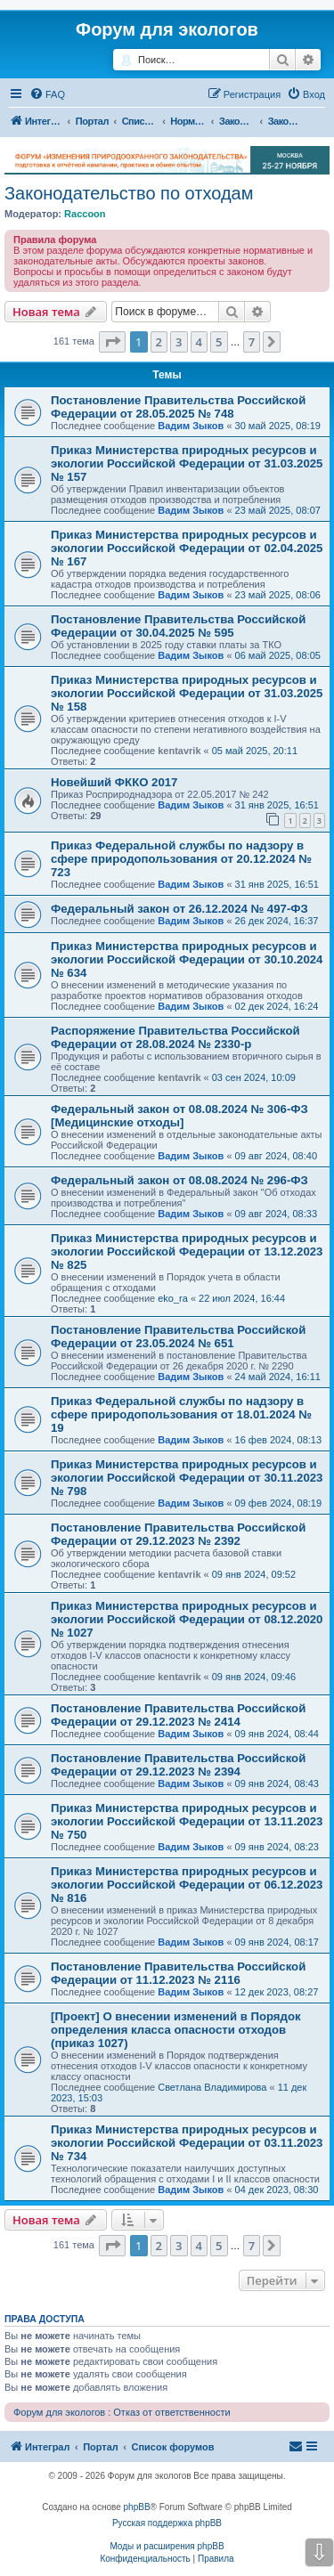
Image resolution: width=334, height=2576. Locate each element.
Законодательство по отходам (128, 193)
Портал (92, 121)
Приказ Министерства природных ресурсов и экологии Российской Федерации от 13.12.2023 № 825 (186, 1251)
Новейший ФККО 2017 (114, 782)
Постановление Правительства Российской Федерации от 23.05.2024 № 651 (178, 1336)
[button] (112, 342)
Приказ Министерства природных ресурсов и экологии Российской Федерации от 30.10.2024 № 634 (186, 959)
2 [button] (159, 342)
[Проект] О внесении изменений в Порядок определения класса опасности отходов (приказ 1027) (176, 2030)
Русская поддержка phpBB (167, 2523)
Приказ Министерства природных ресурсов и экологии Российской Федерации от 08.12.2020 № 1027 (186, 1619)
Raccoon (84, 213)
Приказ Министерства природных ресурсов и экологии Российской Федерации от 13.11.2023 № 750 (186, 1821)
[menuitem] (47, 94)
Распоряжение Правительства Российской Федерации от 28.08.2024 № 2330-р (175, 1037)
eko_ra (173, 1298)
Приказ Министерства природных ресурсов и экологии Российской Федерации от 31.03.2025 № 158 (186, 693)
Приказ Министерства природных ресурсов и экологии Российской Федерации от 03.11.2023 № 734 (186, 2143)
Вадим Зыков (191, 425)
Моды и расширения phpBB (167, 2546)
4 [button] (199, 342)
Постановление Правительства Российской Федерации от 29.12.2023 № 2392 (178, 1534)
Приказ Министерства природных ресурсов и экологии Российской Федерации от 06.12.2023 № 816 (186, 1885)
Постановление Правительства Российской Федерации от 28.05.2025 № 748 (178, 407)
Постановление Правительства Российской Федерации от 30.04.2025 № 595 (178, 626)
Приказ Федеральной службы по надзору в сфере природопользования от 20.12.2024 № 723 (181, 859)
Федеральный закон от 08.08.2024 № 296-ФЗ (179, 1180)
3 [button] (178, 342)
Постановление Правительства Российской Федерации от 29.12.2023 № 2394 (178, 1764)
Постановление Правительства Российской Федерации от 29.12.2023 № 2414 (178, 1715)
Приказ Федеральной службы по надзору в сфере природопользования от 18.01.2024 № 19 (181, 1414)
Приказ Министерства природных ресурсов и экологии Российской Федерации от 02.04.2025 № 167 (186, 548)
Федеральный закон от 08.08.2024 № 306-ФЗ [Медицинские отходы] (179, 1115)
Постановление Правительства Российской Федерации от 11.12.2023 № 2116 (178, 1973)
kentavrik (179, 750)
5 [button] (219, 342)
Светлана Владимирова (212, 2087)
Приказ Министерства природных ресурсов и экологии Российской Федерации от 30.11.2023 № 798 (186, 1478)
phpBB (137, 2507)
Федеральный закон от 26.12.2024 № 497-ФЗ (179, 908)
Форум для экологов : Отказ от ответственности (122, 2412)
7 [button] (251, 342)
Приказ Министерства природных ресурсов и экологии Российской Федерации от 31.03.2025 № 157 (186, 463)
